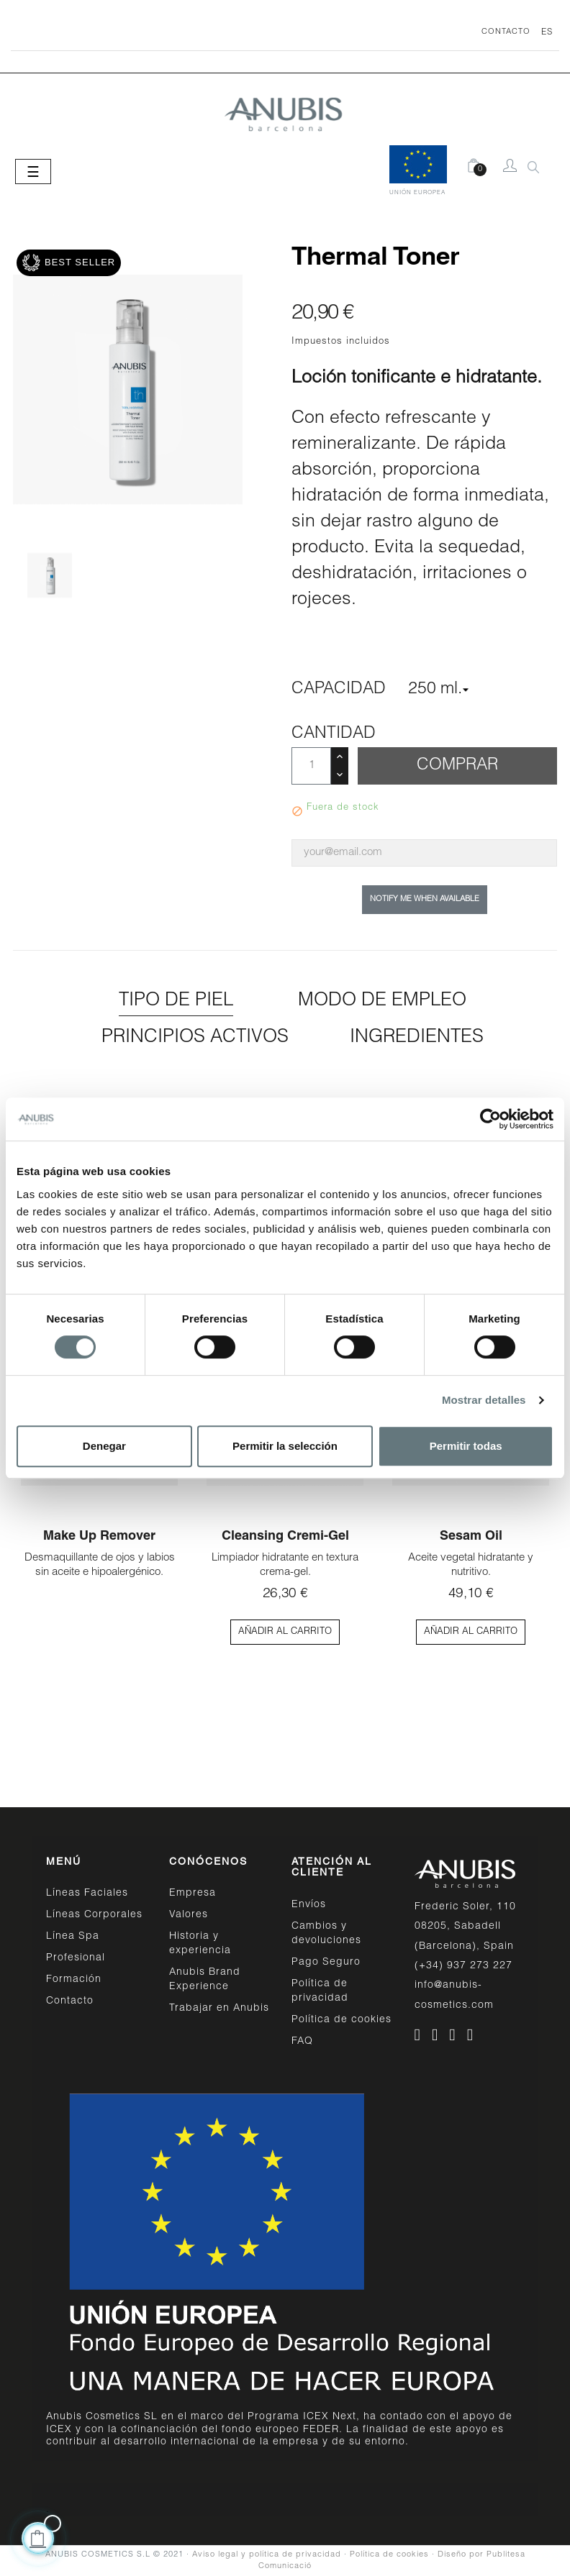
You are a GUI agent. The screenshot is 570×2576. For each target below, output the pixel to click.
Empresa (192, 1893)
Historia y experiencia (200, 1944)
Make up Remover (99, 1536)
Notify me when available (424, 899)
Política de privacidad (319, 1991)
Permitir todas (466, 1446)
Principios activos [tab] (195, 1037)
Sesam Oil (471, 1536)
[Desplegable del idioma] (541, 32)
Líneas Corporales (94, 1915)
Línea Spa (72, 1937)
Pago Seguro (326, 1963)
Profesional (75, 1958)
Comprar (457, 765)
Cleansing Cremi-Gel (285, 1536)
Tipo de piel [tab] (176, 1001)
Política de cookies (341, 2020)
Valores (188, 1915)
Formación (73, 1980)
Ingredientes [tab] (417, 1037)
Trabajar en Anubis (219, 2009)
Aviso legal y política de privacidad (266, 2555)
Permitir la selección (285, 1446)
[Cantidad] (311, 766)
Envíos (308, 1905)
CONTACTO (505, 32)
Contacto (70, 2001)
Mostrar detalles (484, 1400)
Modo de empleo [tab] (382, 1001)
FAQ (302, 2042)
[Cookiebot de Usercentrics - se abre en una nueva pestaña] (490, 1119)
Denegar (104, 1446)
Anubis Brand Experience (204, 1980)
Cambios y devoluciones (326, 1934)
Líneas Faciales (87, 1893)
